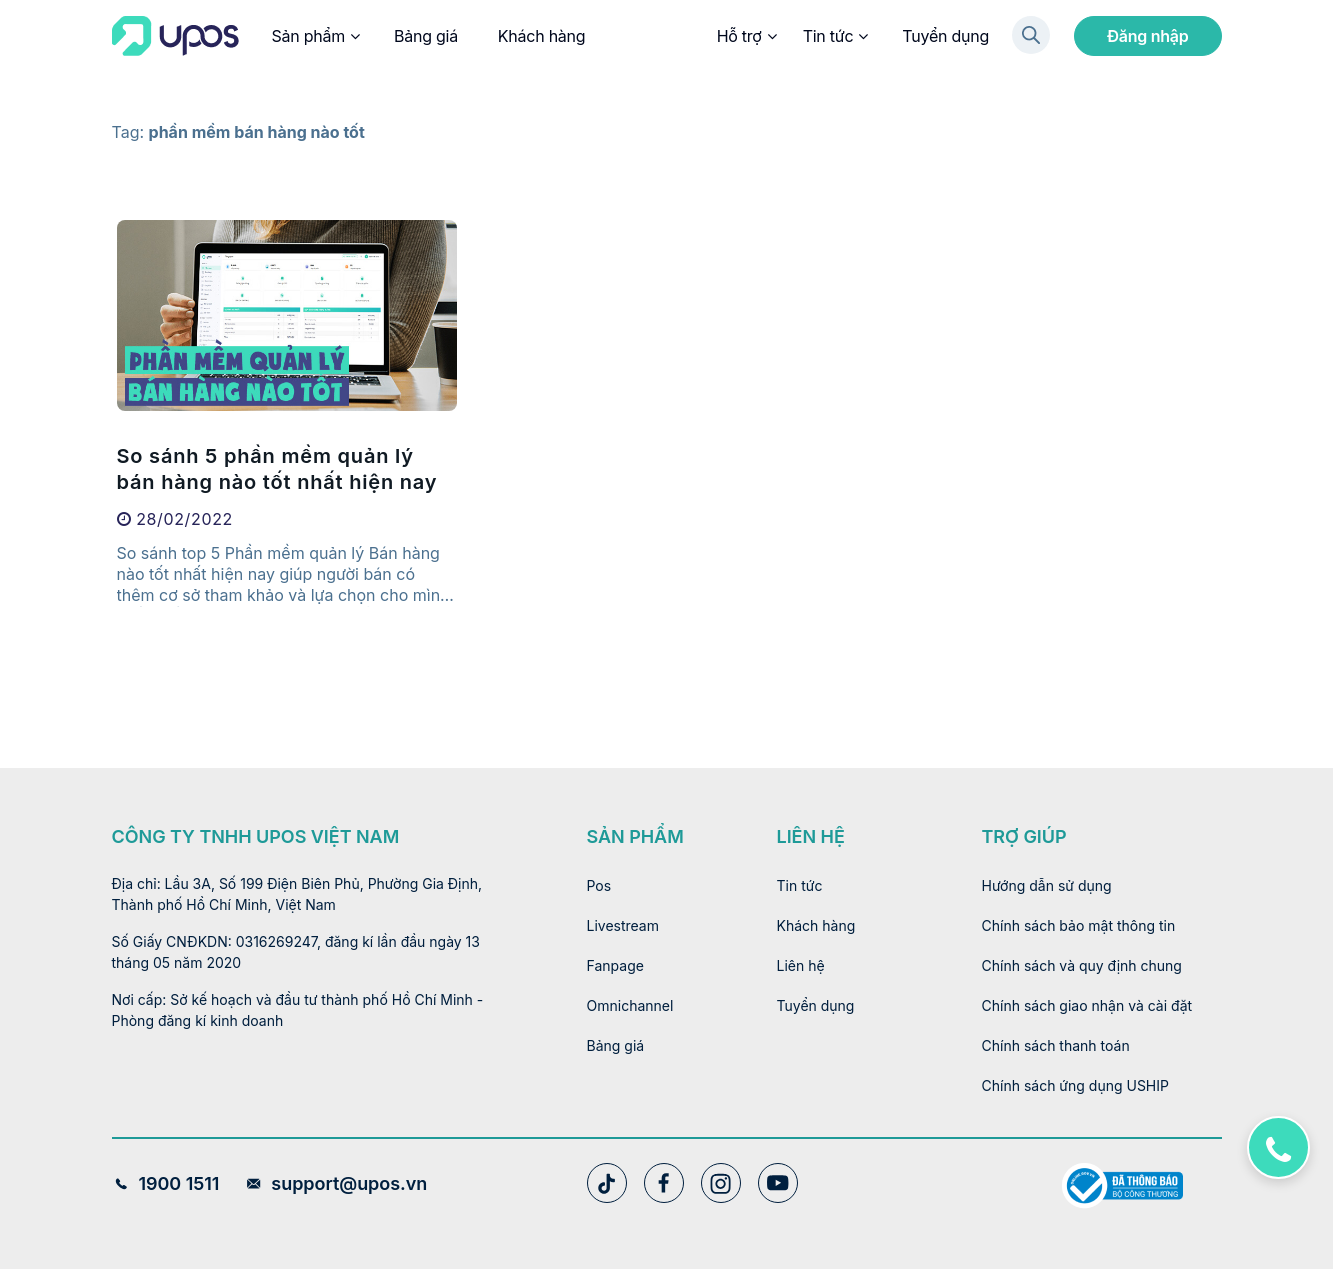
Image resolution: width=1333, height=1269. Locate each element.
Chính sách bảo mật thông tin (1079, 925)
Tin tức (835, 36)
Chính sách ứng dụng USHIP (1075, 1085)
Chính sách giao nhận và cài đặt (1087, 1005)
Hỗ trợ (746, 36)
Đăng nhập (1148, 36)
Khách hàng (542, 36)
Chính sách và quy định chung (1082, 965)
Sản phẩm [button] (315, 36)
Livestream (623, 925)
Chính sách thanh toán (1056, 1045)
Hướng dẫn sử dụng (1047, 885)
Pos (599, 885)
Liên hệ (801, 965)
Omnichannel (630, 1005)
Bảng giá (426, 36)
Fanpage (615, 965)
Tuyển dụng (945, 36)
